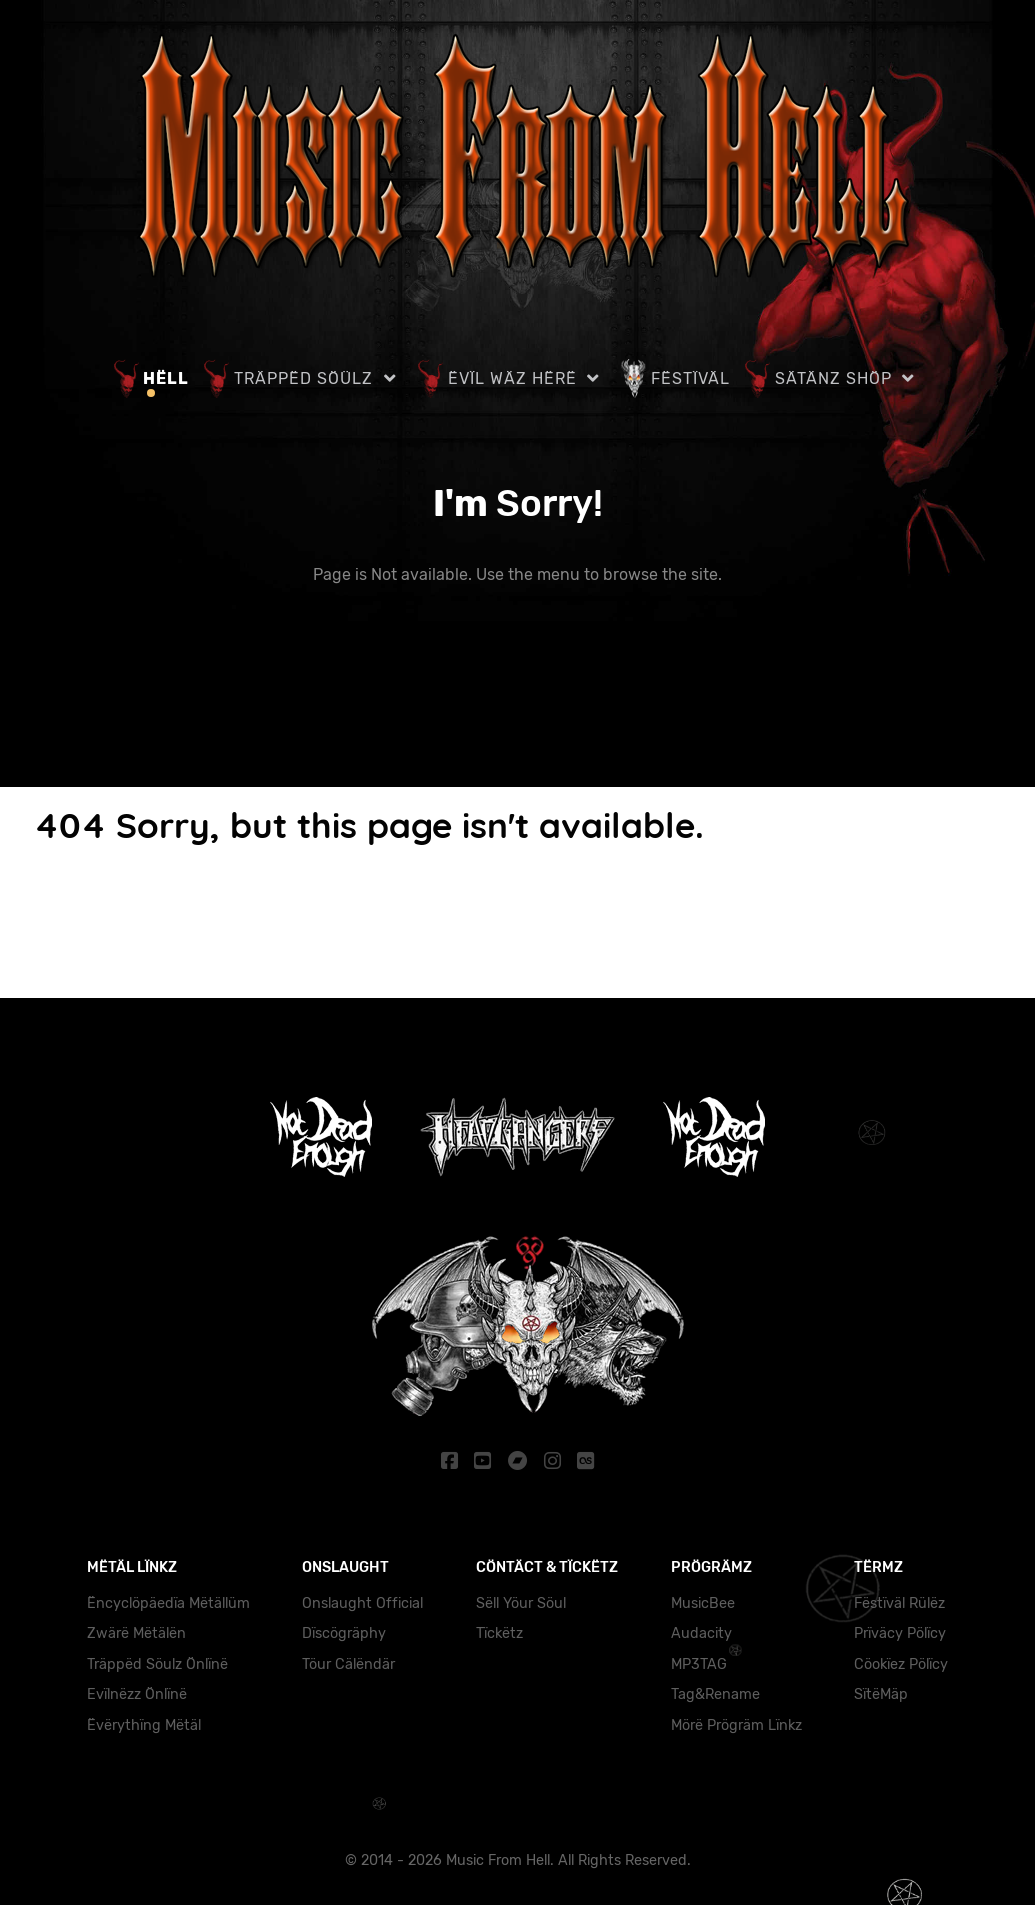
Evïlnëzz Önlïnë (137, 1693)
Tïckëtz (499, 1632)
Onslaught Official (362, 1602)
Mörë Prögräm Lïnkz (736, 1724)
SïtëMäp (881, 1693)
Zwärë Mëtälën (136, 1632)
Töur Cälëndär (348, 1663)
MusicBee (703, 1602)
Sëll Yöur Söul (521, 1602)
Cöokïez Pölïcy (901, 1663)
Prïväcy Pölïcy (900, 1632)
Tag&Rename (715, 1693)
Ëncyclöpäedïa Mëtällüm (168, 1602)
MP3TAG (699, 1663)
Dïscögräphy (344, 1632)
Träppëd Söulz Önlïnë (157, 1663)
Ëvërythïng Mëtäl (144, 1724)
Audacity (701, 1632)
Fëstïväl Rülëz (899, 1602)
